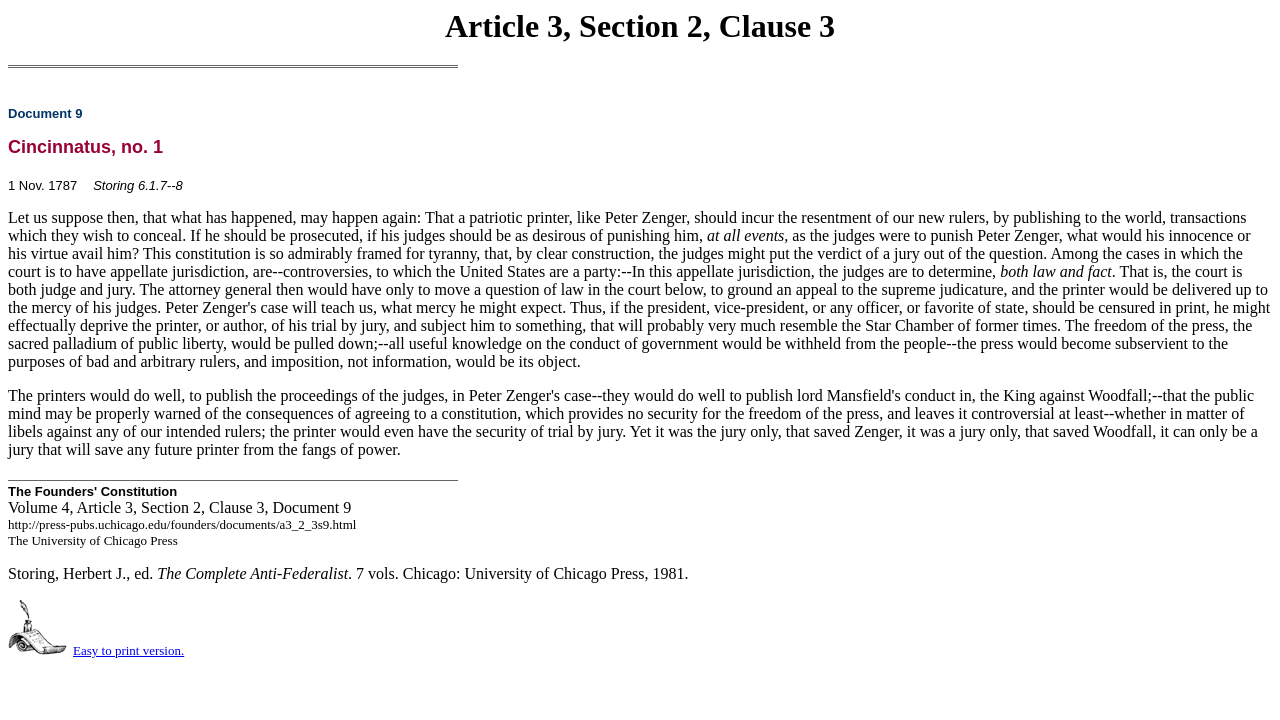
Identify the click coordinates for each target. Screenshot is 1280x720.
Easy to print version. (128, 650)
